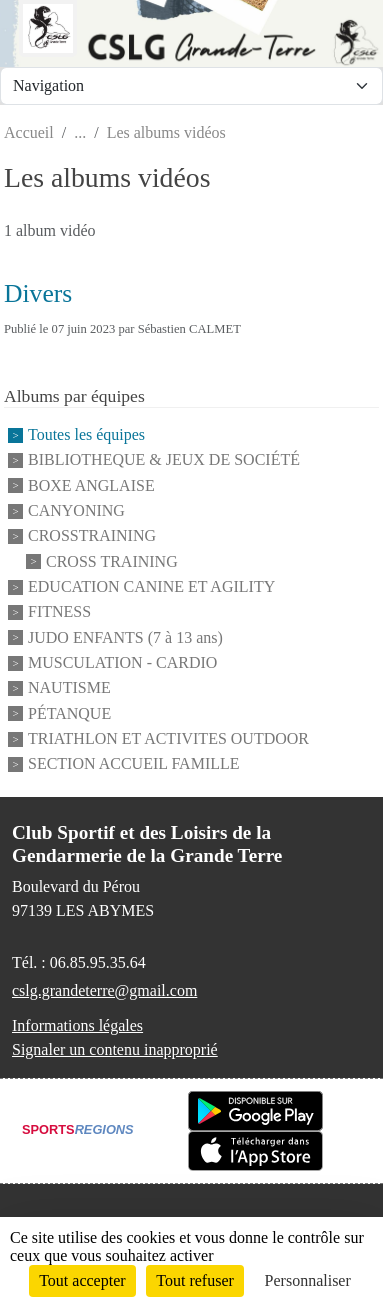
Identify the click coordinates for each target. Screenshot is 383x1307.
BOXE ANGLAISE (91, 485)
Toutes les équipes (86, 434)
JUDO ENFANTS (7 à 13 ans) (125, 637)
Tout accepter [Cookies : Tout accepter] (82, 1280)
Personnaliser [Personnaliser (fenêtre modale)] (308, 1280)
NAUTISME (69, 688)
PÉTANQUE (69, 713)
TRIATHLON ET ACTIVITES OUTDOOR (168, 738)
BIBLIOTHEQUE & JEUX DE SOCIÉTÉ (164, 460)
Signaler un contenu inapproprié (115, 1049)
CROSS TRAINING (112, 561)
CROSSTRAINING (92, 536)
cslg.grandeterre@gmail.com (104, 990)
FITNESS (59, 612)
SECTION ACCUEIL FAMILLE (134, 764)
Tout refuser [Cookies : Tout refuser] (195, 1280)
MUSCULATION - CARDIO (122, 662)
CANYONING (76, 510)
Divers (38, 293)
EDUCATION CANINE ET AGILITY (151, 586)
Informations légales (77, 1025)
